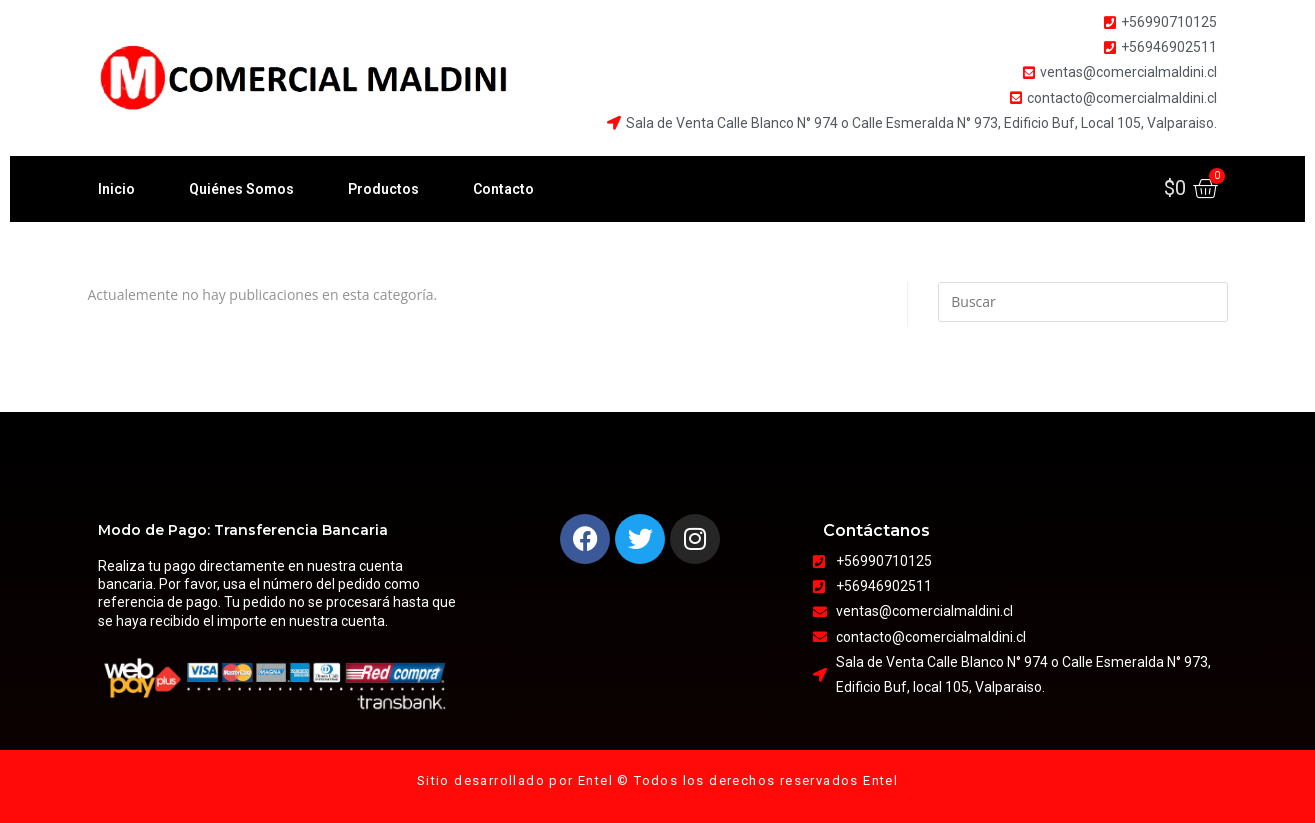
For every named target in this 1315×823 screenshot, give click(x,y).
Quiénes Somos (241, 189)
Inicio (116, 189)
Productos (383, 189)
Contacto (503, 189)
